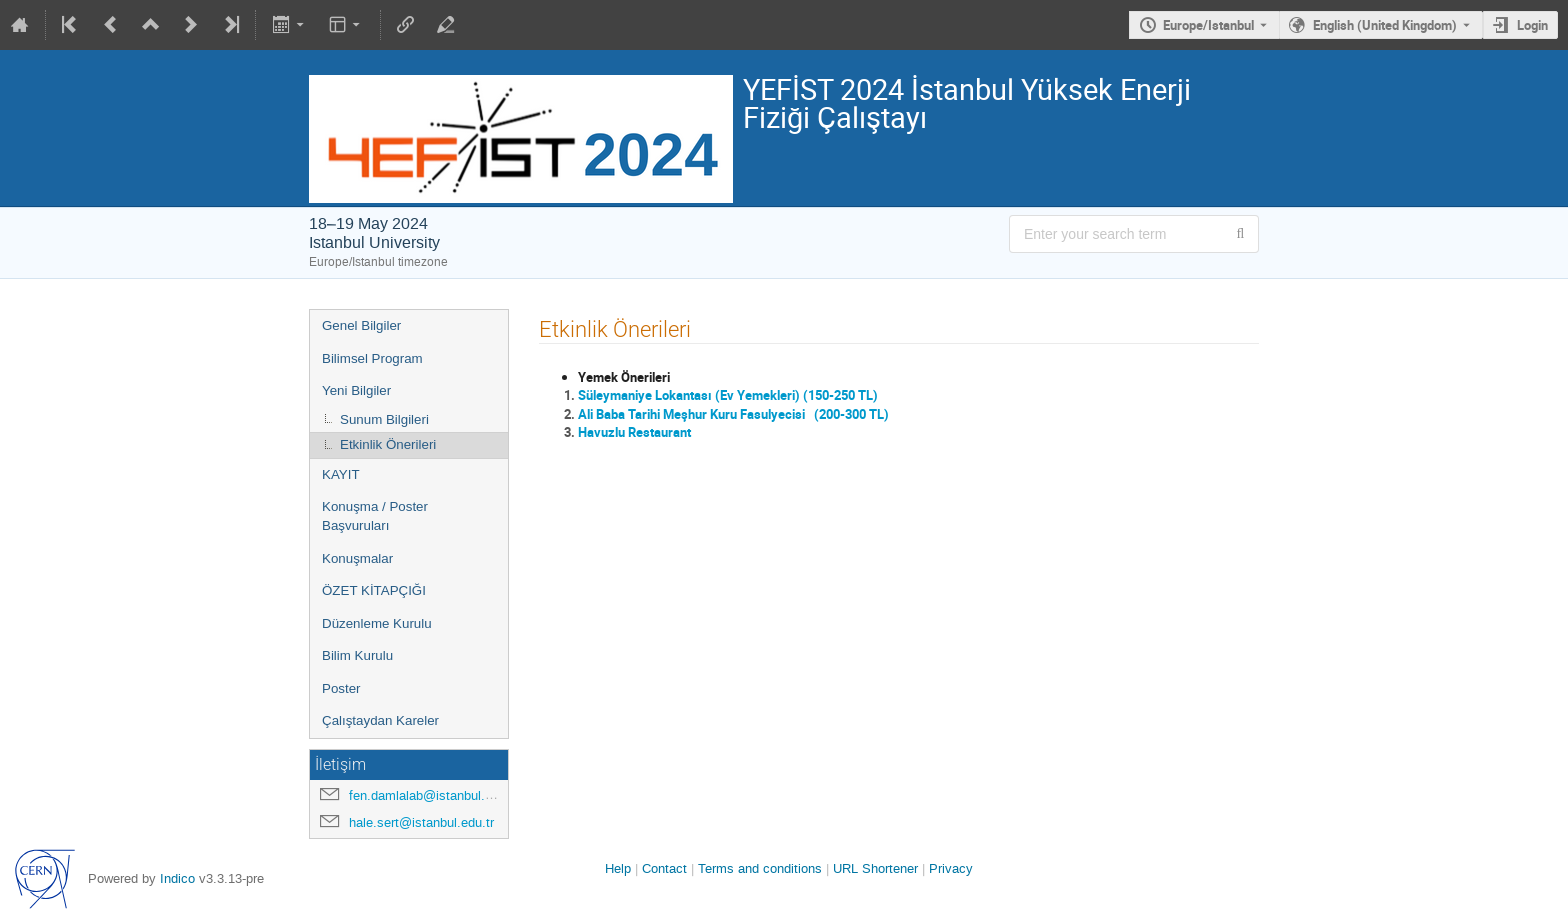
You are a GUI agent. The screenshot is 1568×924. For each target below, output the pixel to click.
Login (1532, 25)
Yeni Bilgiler (356, 390)
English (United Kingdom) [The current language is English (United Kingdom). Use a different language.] (1385, 25)
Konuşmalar (357, 558)
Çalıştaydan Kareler (380, 720)
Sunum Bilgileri (384, 419)
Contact (664, 868)
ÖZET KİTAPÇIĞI (374, 590)
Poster (341, 688)
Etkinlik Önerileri (388, 444)
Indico (177, 878)
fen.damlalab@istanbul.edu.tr (433, 795)
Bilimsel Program (372, 358)
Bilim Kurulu (357, 655)
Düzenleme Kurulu (377, 623)
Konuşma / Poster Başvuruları (375, 516)
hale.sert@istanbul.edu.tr (421, 822)
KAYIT (341, 474)
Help (618, 868)
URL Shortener (875, 868)
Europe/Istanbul (1208, 25)
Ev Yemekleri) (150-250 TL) (799, 395)
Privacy (951, 868)
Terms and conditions (760, 868)
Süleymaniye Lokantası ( (649, 395)
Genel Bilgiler (361, 325)
